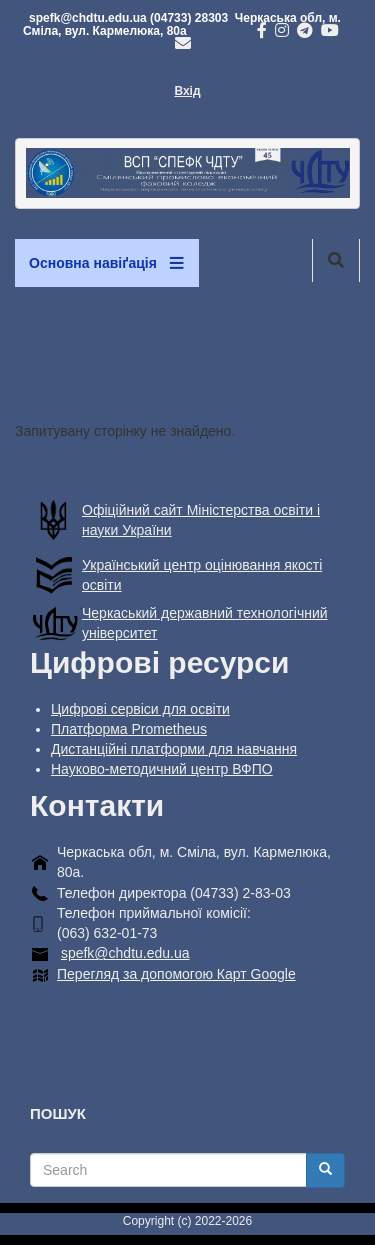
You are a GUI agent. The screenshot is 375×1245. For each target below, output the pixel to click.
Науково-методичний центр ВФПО (162, 769)
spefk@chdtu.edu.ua (125, 953)
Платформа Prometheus (129, 729)
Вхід (187, 91)
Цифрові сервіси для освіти (140, 709)
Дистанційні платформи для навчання (174, 749)
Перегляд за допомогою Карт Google (176, 974)
